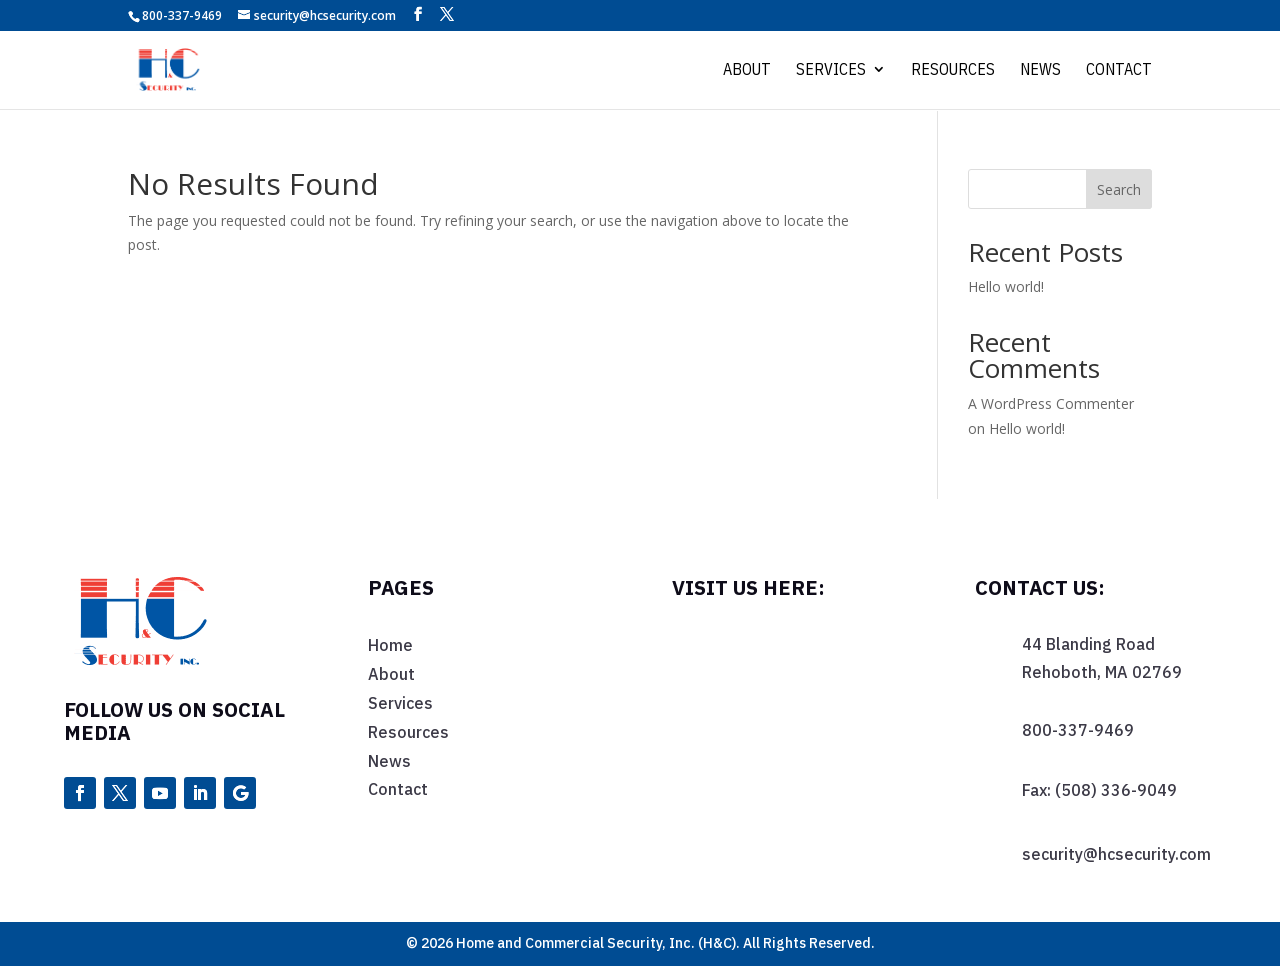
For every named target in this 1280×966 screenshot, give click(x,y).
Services (831, 71)
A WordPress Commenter (1051, 403)
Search (1119, 189)
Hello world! (1006, 286)
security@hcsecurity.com (1116, 854)
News (1040, 71)
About (747, 71)
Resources (953, 71)
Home (390, 645)
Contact (1119, 71)
